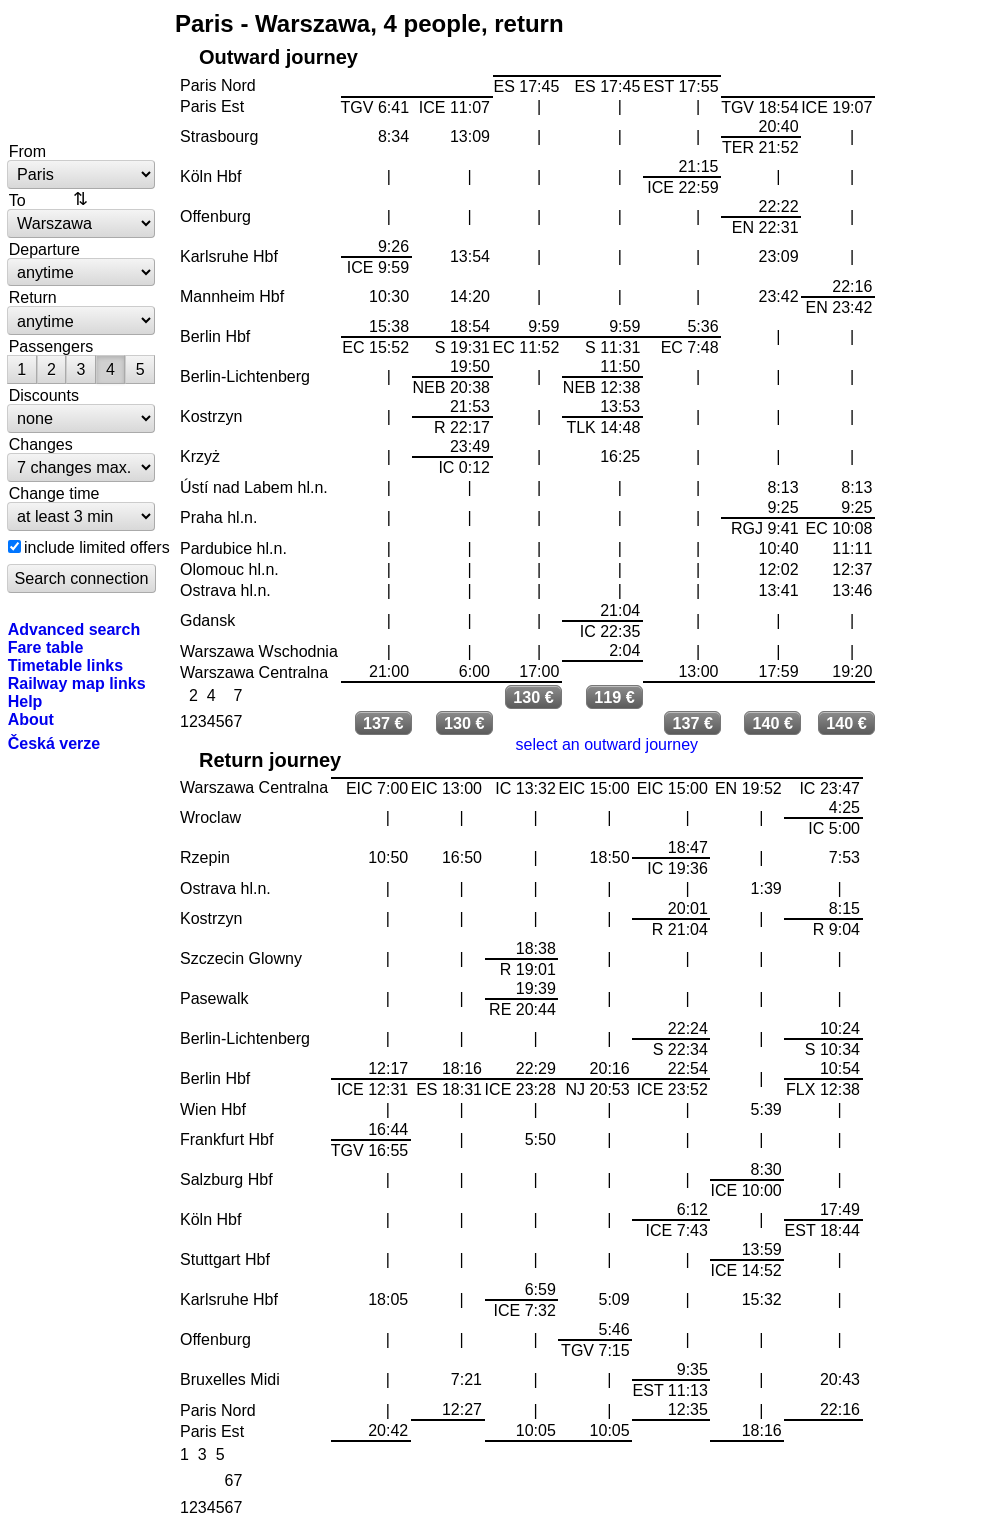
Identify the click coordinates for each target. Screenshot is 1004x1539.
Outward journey (278, 57)
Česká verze (54, 743)
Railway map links (77, 683)
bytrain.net (82, 72)
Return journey (270, 760)
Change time (54, 493)
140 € (772, 723)
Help (25, 701)
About (31, 719)
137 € (383, 723)
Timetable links (65, 665)
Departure (44, 249)
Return (33, 297)
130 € (533, 697)
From (27, 151)
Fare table (46, 647)
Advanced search (74, 629)
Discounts (44, 395)
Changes (41, 444)
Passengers (51, 346)
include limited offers (97, 547)
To (17, 200)
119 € (614, 697)
